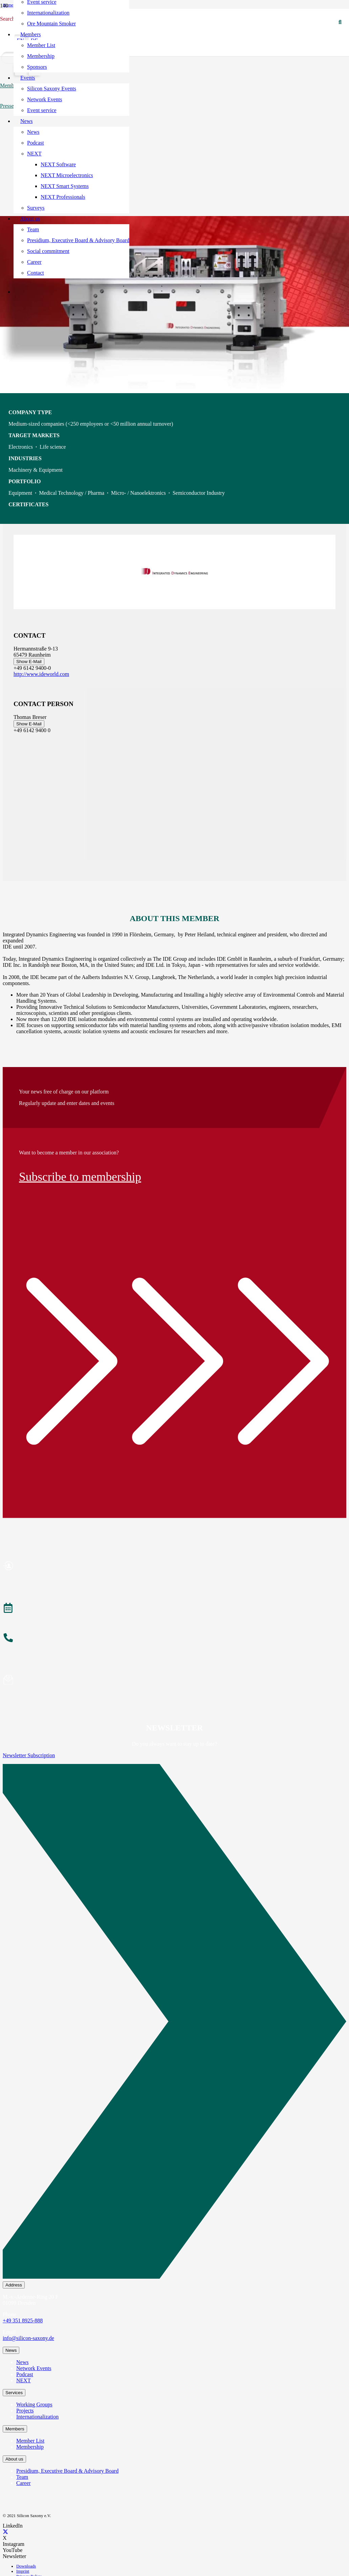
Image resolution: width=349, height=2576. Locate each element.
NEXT (23, 2380)
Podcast (24, 2374)
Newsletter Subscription (29, 1755)
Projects (25, 2410)
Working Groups (34, 2404)
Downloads (26, 2566)
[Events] (174, 1608)
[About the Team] (174, 1638)
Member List (30, 2441)
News (22, 2362)
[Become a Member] (174, 1566)
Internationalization (37, 2417)
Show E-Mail (29, 661)
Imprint (22, 2571)
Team (22, 2477)
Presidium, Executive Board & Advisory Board (67, 2471)
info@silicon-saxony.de (28, 2338)
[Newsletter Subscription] (174, 2022)
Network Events (33, 2368)
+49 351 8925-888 (23, 2320)
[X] (5, 2532)
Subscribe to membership (80, 1177)
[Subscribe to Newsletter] (174, 1680)
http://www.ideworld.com (41, 674)
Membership (30, 2447)
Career (23, 2483)
